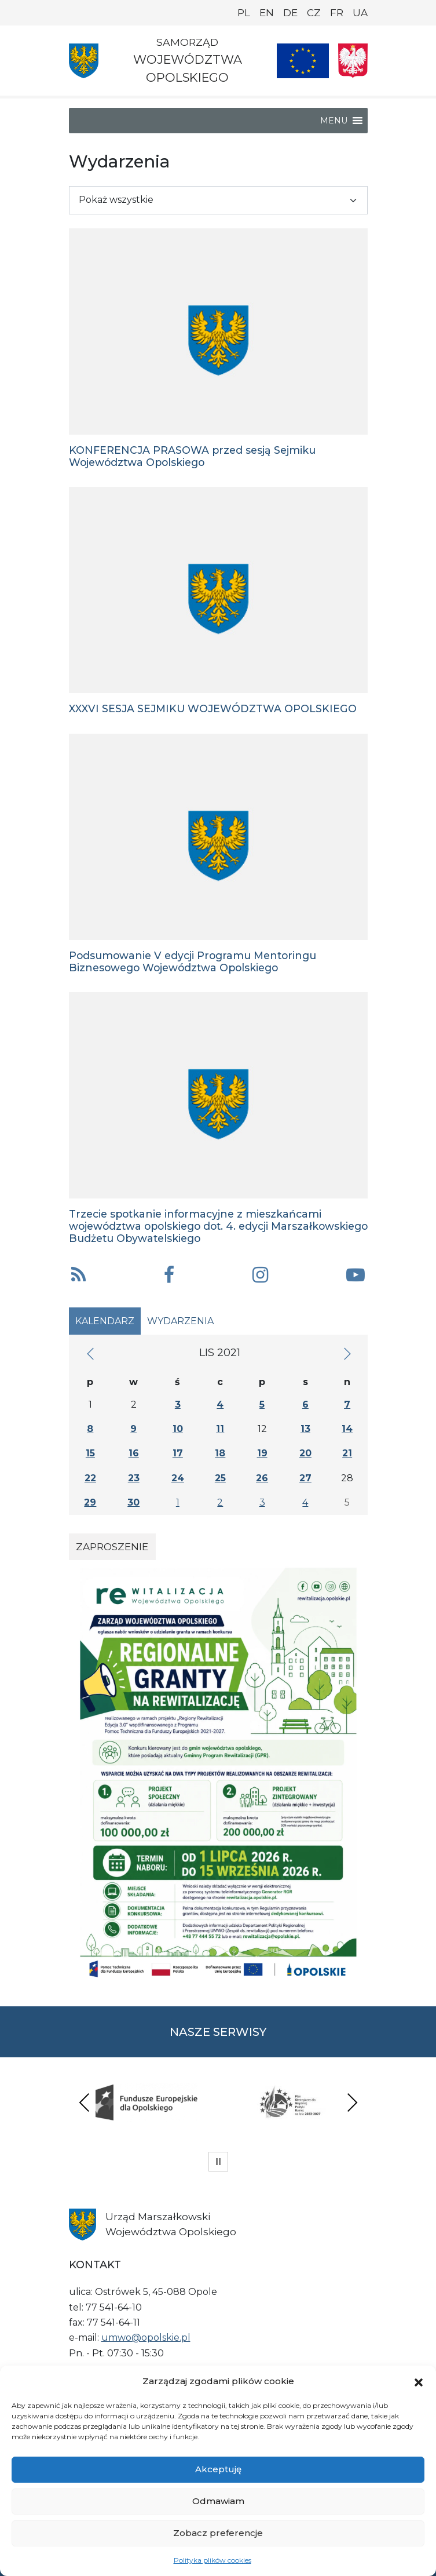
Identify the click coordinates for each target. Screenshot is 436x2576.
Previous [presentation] (84, 2102)
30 (133, 1502)
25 (220, 1478)
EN (266, 13)
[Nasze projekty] (303, 60)
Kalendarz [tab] (104, 1321)
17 (178, 1453)
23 (134, 1478)
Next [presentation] (352, 2102)
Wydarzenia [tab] (180, 1321)
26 (262, 1478)
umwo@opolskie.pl (145, 2337)
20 (305, 1453)
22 (90, 1478)
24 (177, 1478)
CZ (314, 13)
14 (347, 1428)
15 (90, 1453)
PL (243, 13)
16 (134, 1453)
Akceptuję (218, 2469)
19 (262, 1453)
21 (347, 1453)
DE (290, 13)
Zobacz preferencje (218, 2532)
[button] (418, 2381)
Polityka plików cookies (212, 2560)
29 (90, 1502)
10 (178, 1428)
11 (220, 1428)
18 (220, 1453)
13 (305, 1428)
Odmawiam (218, 2500)
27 (305, 1478)
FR (336, 13)
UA (360, 13)
